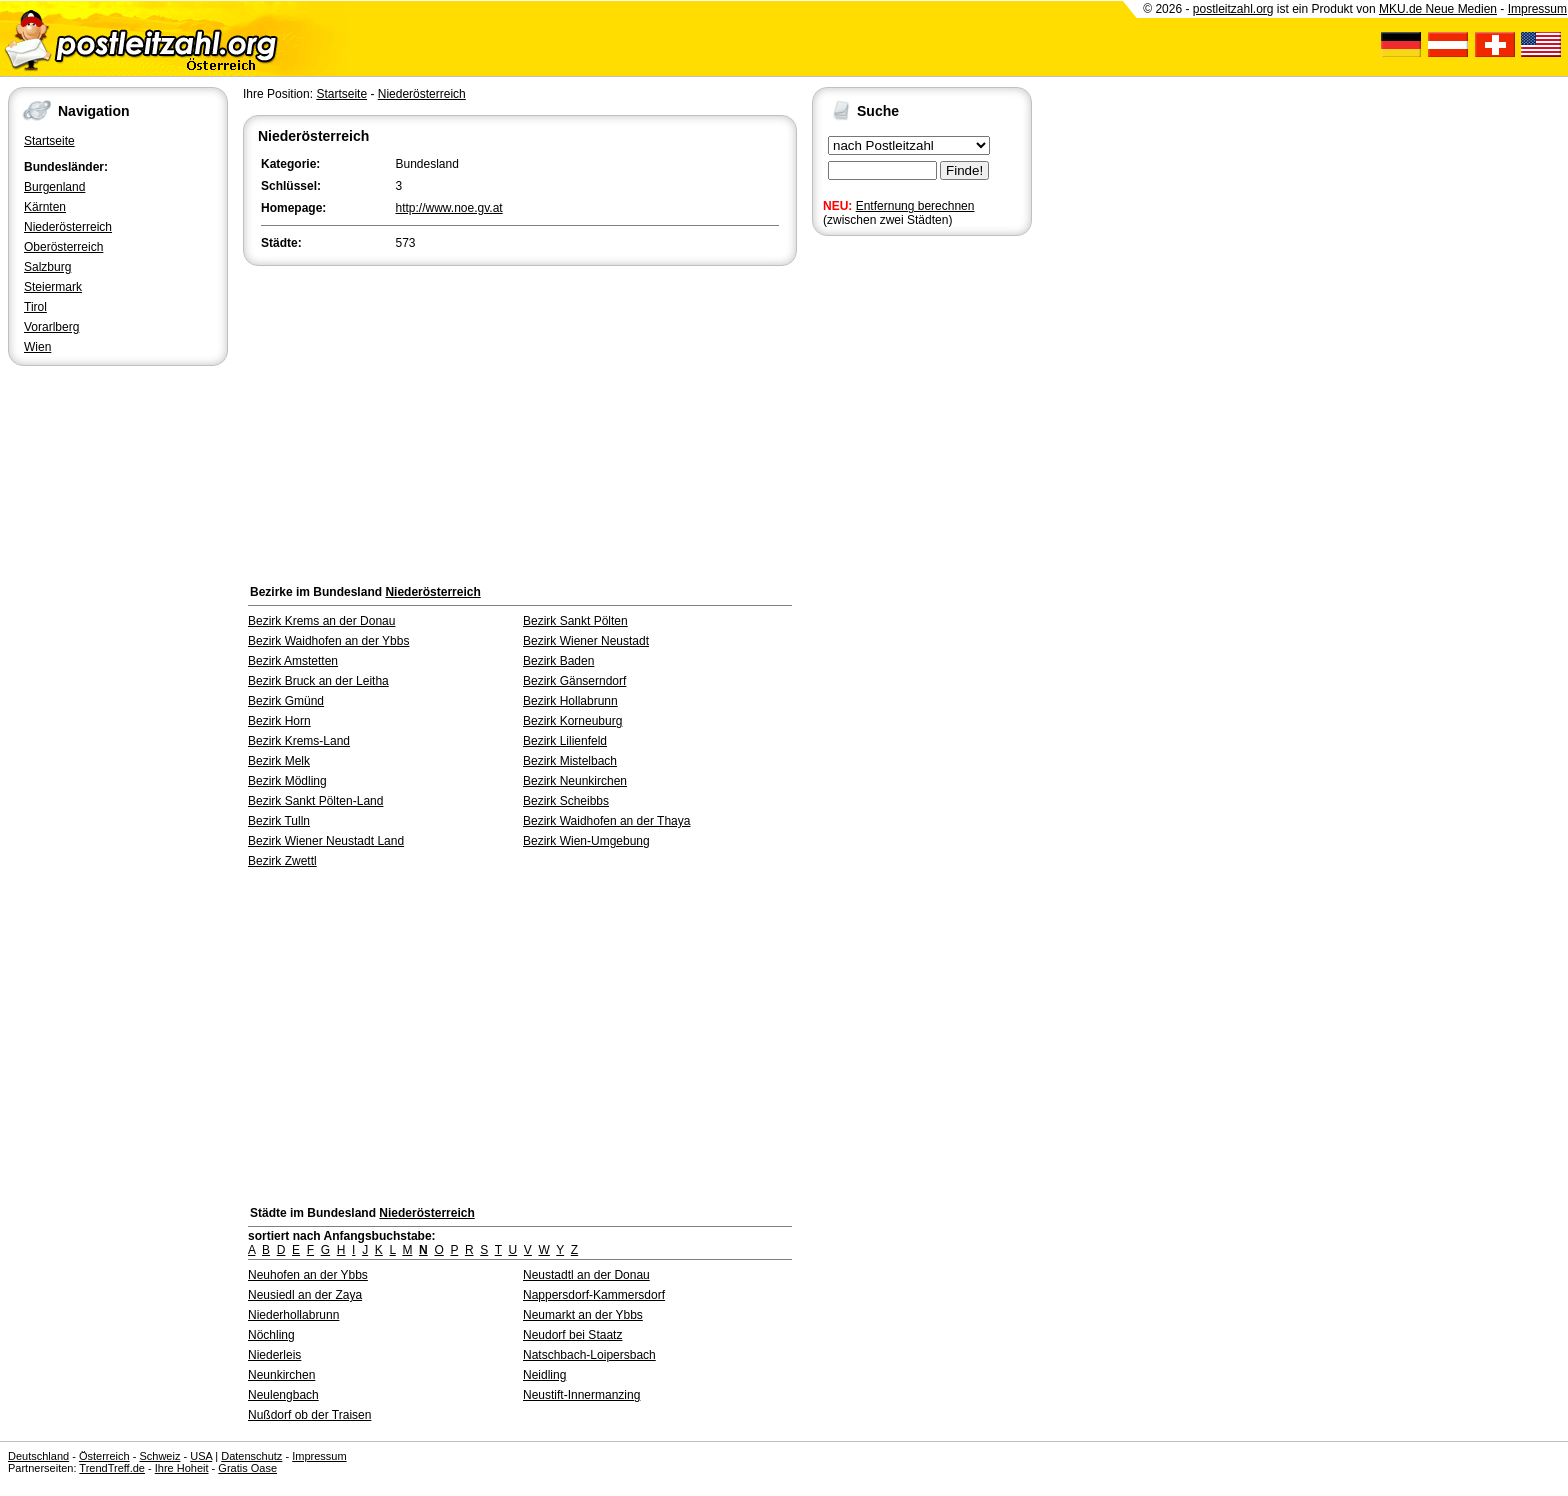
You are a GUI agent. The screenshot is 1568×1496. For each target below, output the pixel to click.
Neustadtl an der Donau (586, 1275)
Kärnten (45, 207)
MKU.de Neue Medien (1438, 9)
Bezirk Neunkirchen (575, 781)
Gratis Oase (247, 1468)
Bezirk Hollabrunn (570, 701)
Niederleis (274, 1355)
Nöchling (271, 1335)
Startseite (49, 141)
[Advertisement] (520, 420)
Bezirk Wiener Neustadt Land (326, 841)
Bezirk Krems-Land (299, 741)
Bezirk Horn (279, 721)
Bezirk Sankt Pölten (575, 621)
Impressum (1537, 9)
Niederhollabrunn (293, 1315)
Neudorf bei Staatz (572, 1335)
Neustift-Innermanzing (581, 1395)
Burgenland (54, 187)
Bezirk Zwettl (282, 861)
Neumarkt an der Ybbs (583, 1315)
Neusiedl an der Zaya (305, 1295)
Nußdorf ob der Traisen (309, 1415)
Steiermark (53, 287)
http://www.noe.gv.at (449, 208)
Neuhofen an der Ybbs (308, 1275)
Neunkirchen (281, 1375)
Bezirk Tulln (279, 821)
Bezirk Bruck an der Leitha (318, 681)
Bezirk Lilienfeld (565, 741)
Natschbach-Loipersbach (589, 1355)
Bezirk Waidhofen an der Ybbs (328, 641)
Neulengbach (283, 1395)
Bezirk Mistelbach (570, 761)
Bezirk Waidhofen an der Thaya (606, 821)
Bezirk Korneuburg (572, 721)
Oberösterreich (63, 247)
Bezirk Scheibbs (566, 801)
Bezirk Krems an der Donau (321, 621)
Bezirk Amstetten (293, 661)
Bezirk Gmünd (286, 701)
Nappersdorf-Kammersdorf (594, 1295)
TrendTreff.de (112, 1468)
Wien (37, 347)
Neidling (544, 1375)
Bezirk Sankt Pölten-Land (315, 801)
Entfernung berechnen (915, 206)
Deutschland (38, 1456)
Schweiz (159, 1456)
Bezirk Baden (558, 661)
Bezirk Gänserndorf (574, 681)
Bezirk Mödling (287, 781)
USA (201, 1456)
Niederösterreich (68, 227)
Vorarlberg (51, 327)
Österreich (104, 1456)
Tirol (35, 307)
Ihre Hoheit (182, 1468)
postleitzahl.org (1233, 9)
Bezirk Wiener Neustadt (586, 641)
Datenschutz (251, 1456)
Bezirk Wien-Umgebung (586, 841)
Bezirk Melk (279, 761)
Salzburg (47, 267)
